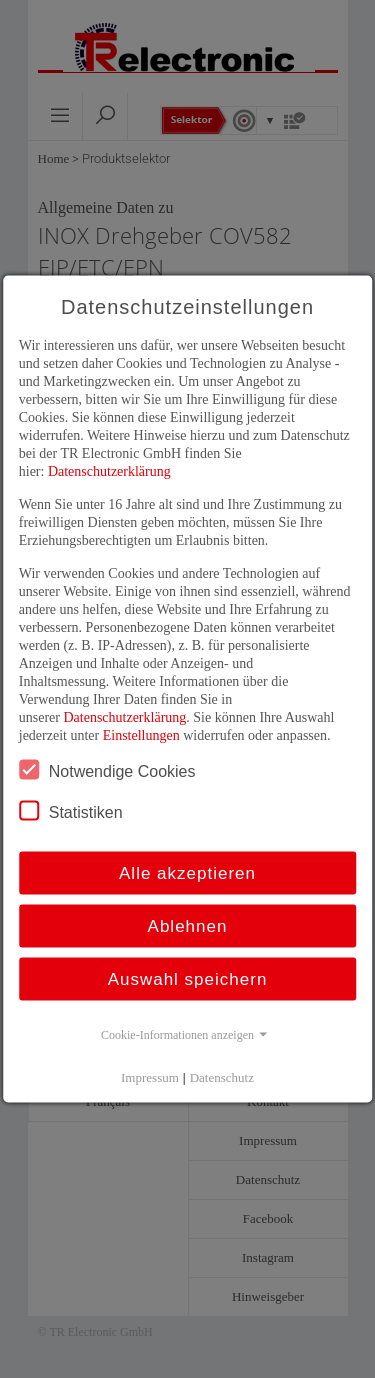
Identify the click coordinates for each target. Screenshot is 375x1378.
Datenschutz (222, 1077)
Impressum (150, 1077)
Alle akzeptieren (187, 873)
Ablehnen (188, 926)
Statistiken (71, 811)
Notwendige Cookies (107, 770)
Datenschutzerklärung (109, 471)
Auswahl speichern (188, 979)
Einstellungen (141, 735)
